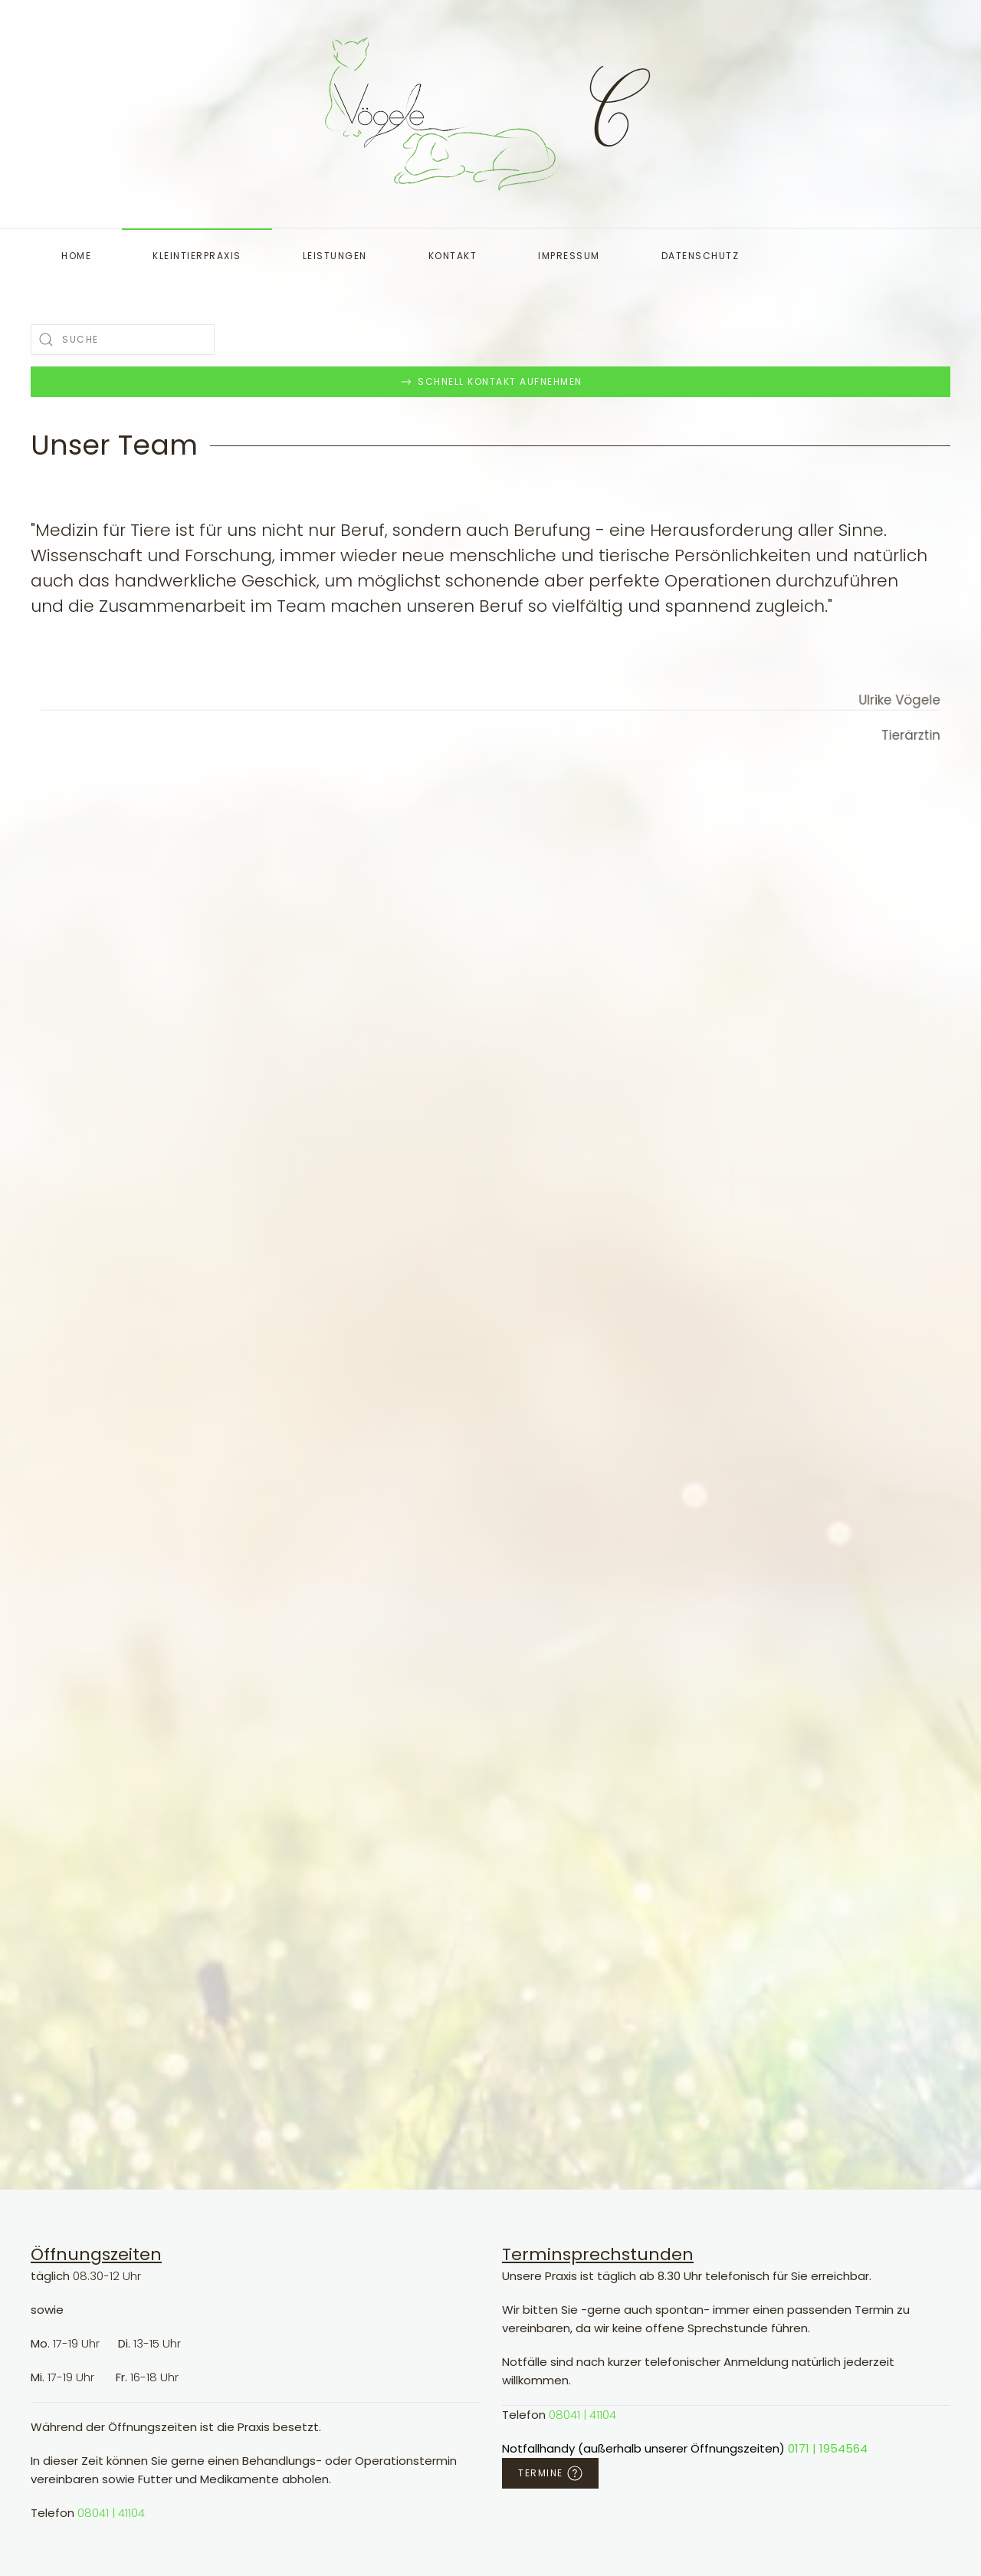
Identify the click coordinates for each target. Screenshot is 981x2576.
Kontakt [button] (452, 255)
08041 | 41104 (111, 2513)
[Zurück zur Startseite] (443, 114)
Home (76, 255)
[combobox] (123, 339)
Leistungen (335, 255)
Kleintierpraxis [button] (197, 255)
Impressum (569, 255)
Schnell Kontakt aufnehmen (490, 381)
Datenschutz (700, 255)
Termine (550, 2473)
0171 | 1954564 (828, 2448)
